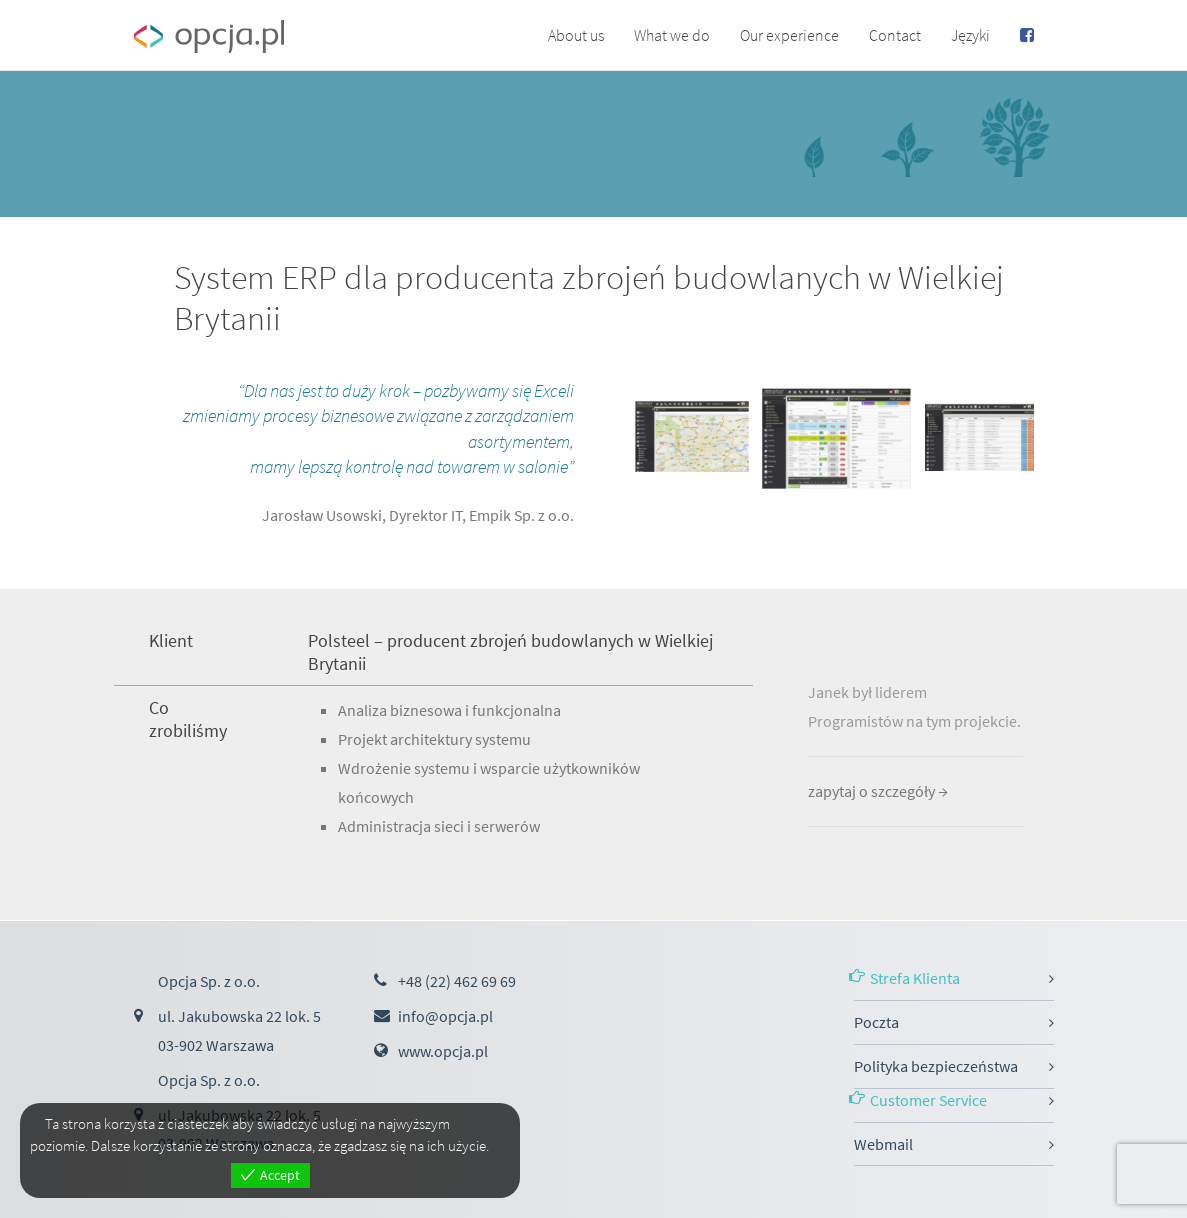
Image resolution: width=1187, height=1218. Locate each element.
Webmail (883, 1144)
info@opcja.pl (445, 1016)
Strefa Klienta (915, 978)
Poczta (876, 1022)
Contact (895, 35)
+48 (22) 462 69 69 (457, 981)
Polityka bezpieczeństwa (936, 1066)
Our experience (789, 35)
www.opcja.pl (443, 1051)
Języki (970, 35)
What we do (672, 35)
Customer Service (928, 1100)
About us (576, 35)
